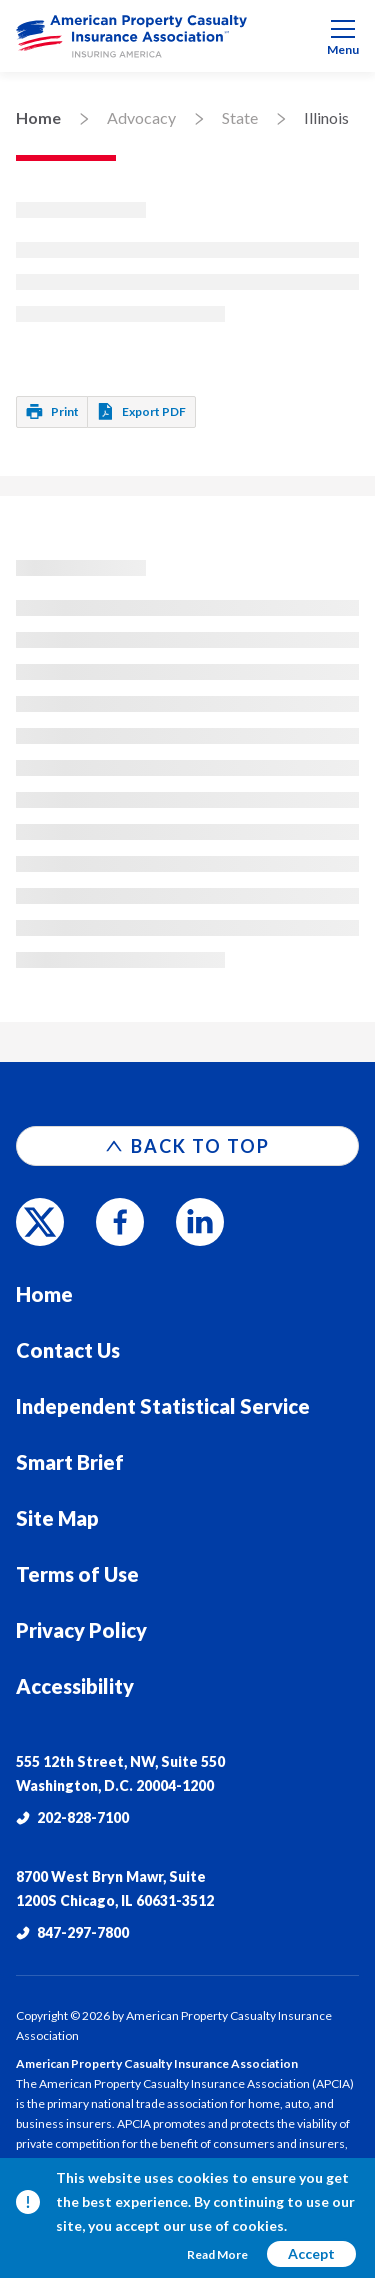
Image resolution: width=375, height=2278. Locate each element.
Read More (217, 2254)
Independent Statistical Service (163, 1406)
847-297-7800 (72, 1932)
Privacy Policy (81, 1630)
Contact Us (68, 1350)
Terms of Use (77, 1574)
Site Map (57, 1518)
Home (38, 117)
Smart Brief (70, 1462)
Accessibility (75, 1686)
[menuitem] (187, 36)
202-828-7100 (72, 1817)
